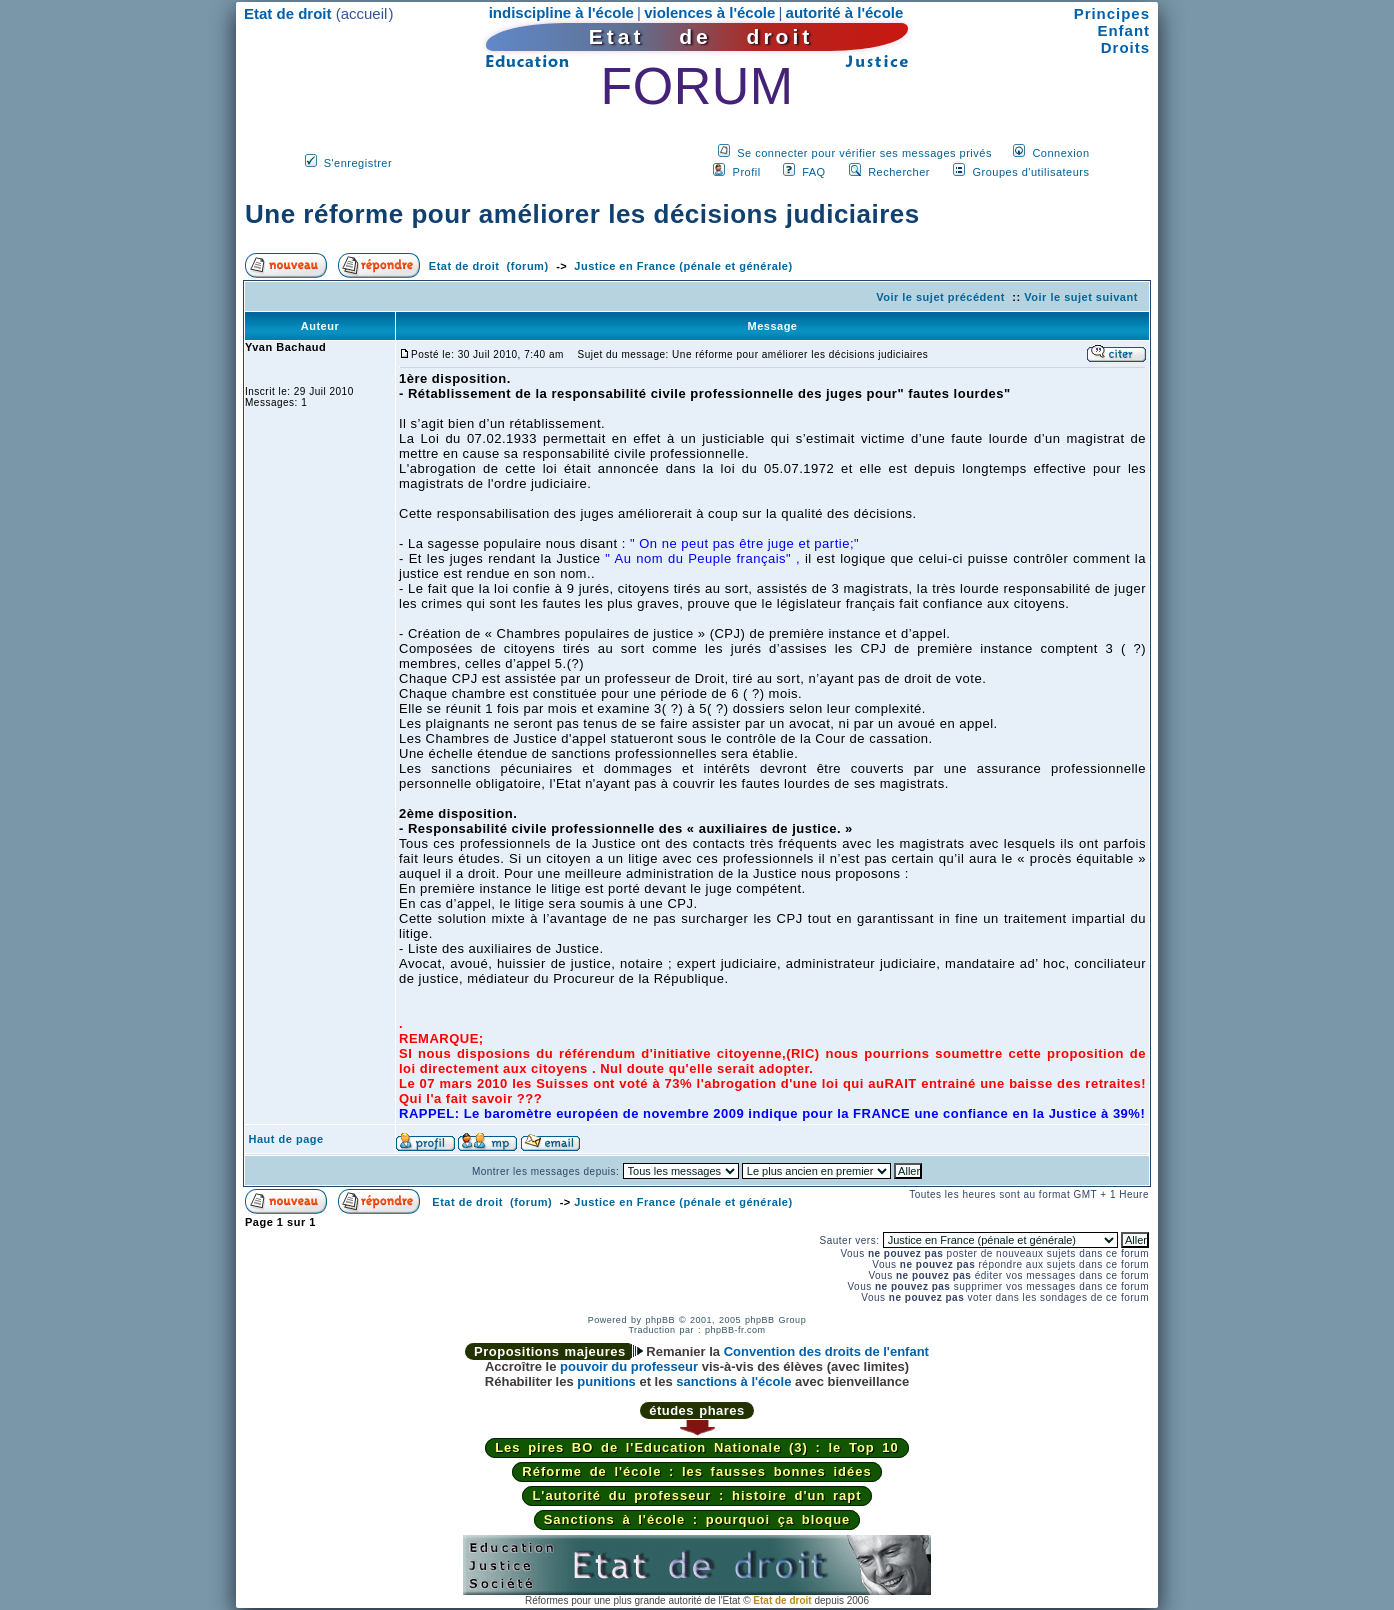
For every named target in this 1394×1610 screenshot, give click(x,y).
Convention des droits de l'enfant (826, 1351)
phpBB (660, 1320)
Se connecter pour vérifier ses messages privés (864, 153)
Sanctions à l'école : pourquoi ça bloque (697, 1519)
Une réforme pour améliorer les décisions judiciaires (582, 214)
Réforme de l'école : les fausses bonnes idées (696, 1471)
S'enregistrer (358, 163)
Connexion (1060, 153)
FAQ (814, 172)
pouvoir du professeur (629, 1366)
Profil (747, 172)
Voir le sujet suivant (1081, 297)
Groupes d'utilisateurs (1030, 172)
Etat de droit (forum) (489, 266)
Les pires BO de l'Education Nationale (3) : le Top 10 (697, 1447)
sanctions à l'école (733, 1381)
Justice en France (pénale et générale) (683, 266)
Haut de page (286, 1139)
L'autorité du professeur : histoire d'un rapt (696, 1495)
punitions (606, 1381)
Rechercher (899, 172)
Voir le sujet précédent (940, 297)
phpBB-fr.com (735, 1330)
